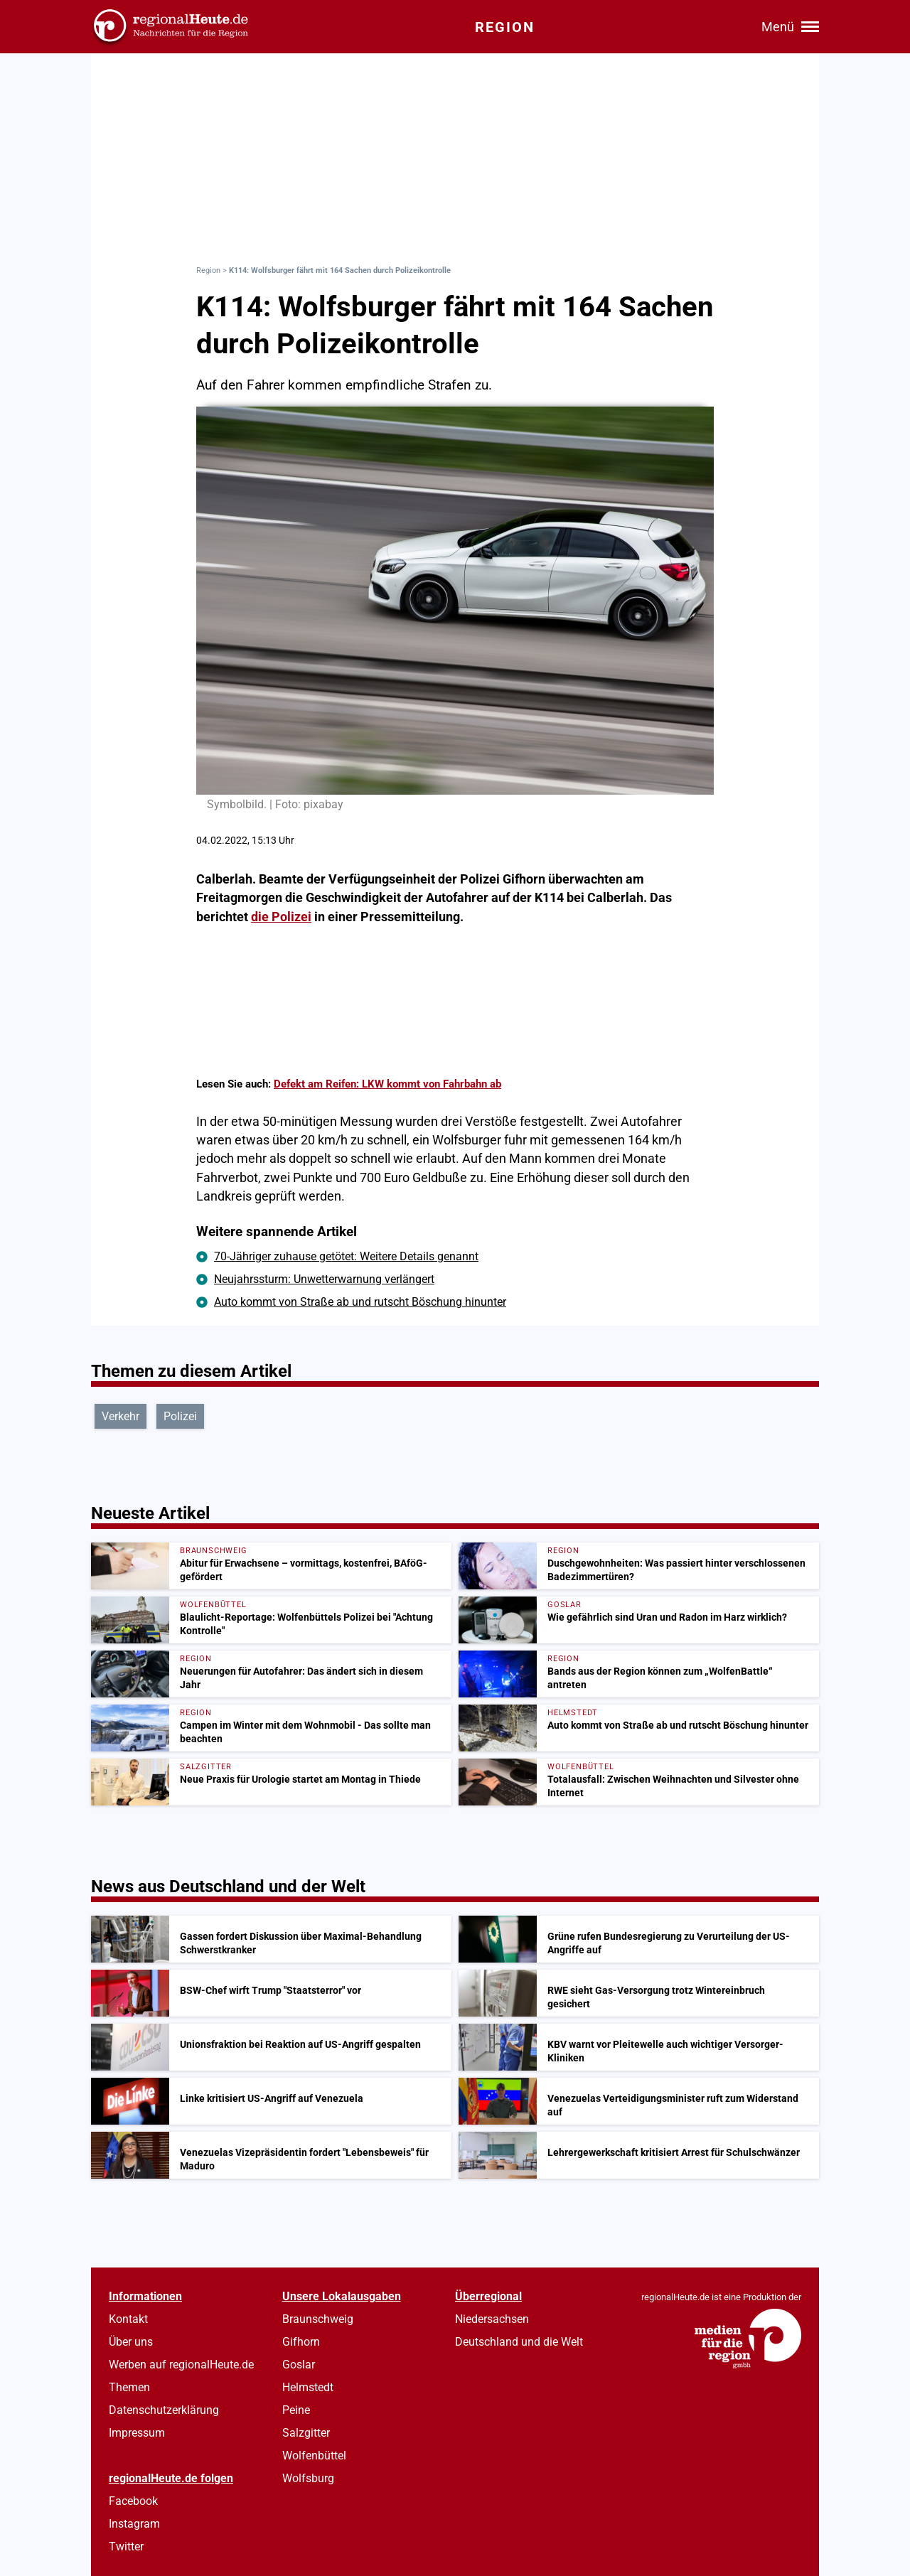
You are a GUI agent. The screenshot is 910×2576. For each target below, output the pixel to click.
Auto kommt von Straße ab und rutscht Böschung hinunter (360, 1302)
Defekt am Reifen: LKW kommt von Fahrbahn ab (387, 1084)
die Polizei (281, 917)
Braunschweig (317, 2319)
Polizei (180, 1416)
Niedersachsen (492, 2319)
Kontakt (128, 2319)
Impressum (137, 2433)
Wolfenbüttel (314, 2455)
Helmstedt (307, 2387)
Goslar (298, 2364)
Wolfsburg (308, 2478)
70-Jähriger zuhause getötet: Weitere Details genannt (346, 1256)
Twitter (126, 2546)
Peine (296, 2410)
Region (208, 270)
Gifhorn (301, 2342)
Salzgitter (306, 2433)
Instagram (134, 2524)
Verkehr (120, 1416)
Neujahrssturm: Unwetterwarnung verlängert (324, 1279)
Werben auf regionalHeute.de (181, 2364)
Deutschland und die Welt (519, 2342)
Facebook (133, 2501)
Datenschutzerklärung (164, 2410)
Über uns (131, 2342)
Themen (129, 2387)
